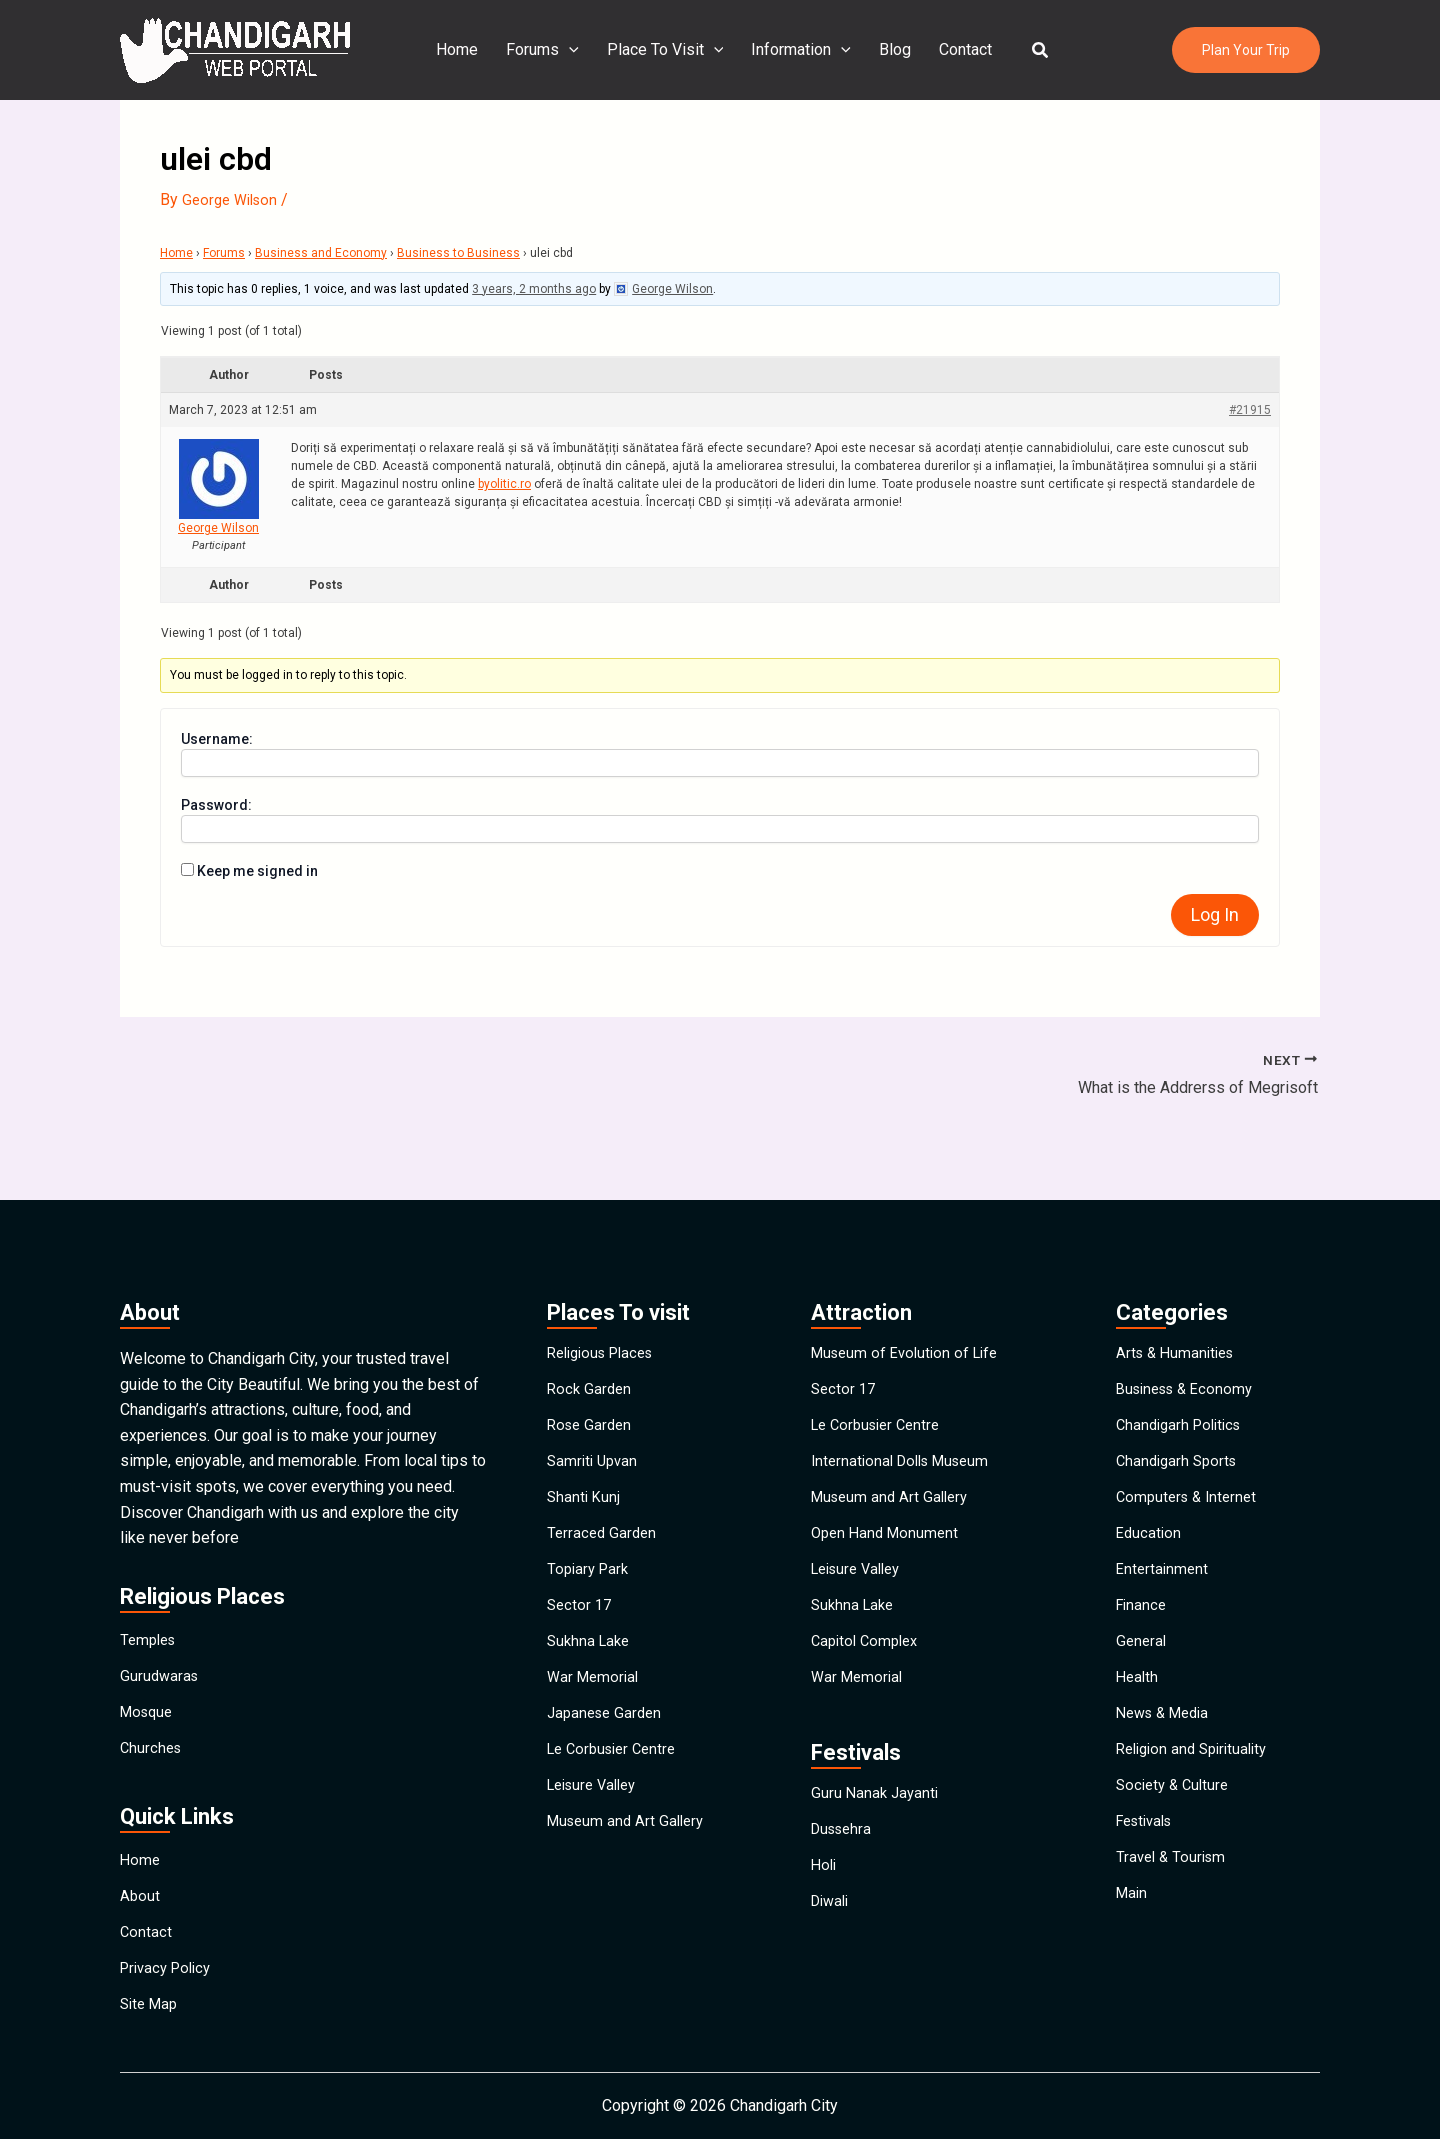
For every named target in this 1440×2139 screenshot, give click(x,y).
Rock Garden (591, 1313)
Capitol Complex (868, 1635)
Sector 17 (581, 1589)
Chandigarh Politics (1183, 1359)
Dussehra (844, 1853)
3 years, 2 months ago (534, 289)
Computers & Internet (1190, 1451)
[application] (577, 50)
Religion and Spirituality (1198, 1773)
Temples (150, 1554)
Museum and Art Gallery (630, 1865)
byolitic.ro (504, 484)
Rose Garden (592, 1359)
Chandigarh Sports (1180, 1405)
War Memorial (595, 1681)
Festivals (1148, 1865)
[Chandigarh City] (235, 48)
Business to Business (458, 253)
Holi (825, 1899)
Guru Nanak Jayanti (877, 1807)
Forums (550, 50)
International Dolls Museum (907, 1405)
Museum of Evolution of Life (910, 1267)
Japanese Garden (608, 1727)
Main (1133, 1957)
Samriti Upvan (595, 1405)
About (140, 1860)
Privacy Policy (170, 1952)
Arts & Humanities (1179, 1267)
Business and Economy (321, 253)
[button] (1029, 50)
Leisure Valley (597, 1819)
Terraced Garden (604, 1497)
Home (469, 49)
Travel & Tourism (1174, 1911)
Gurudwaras (161, 1600)
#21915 (1250, 410)
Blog (891, 49)
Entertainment (1164, 1543)
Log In (1215, 914)
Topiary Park (590, 1543)
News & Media (1167, 1727)
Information (801, 50)
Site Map (151, 1998)
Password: (216, 805)
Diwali (832, 1945)
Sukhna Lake (591, 1635)
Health (1138, 1681)
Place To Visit (669, 50)
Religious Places (606, 1267)
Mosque (149, 1646)
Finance (1143, 1589)
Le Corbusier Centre (617, 1773)
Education (1150, 1497)
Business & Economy (1190, 1313)
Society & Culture (1176, 1819)
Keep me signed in (257, 871)
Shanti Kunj (585, 1451)
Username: (217, 739)
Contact (957, 49)
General (1142, 1635)
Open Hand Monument (888, 1497)
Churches (152, 1692)
